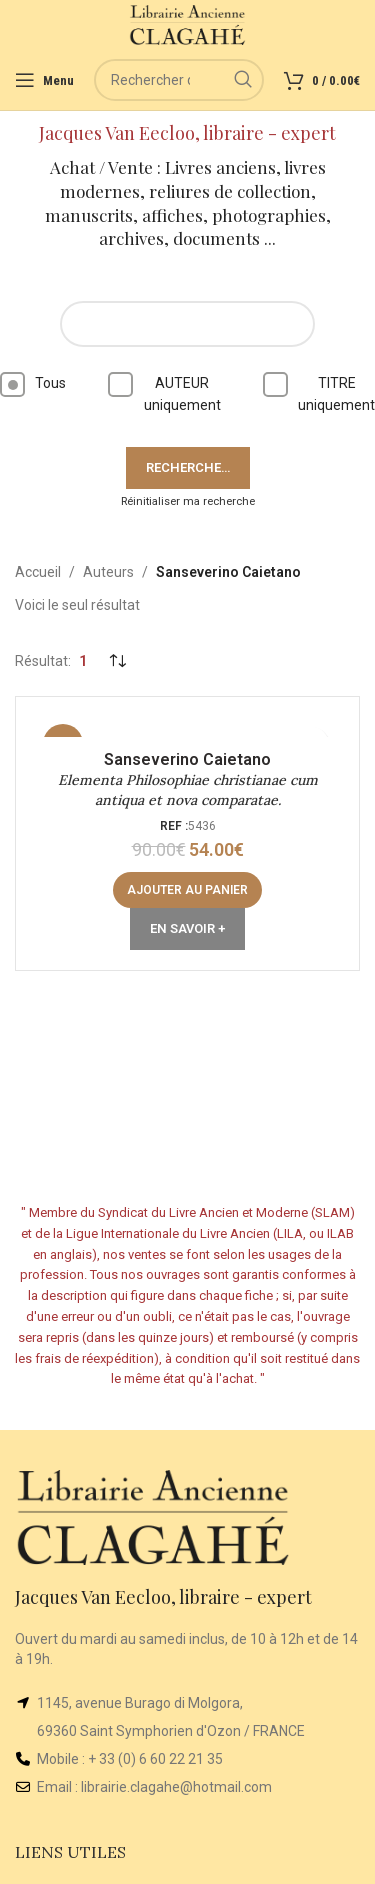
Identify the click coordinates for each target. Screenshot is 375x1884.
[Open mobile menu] (44, 80)
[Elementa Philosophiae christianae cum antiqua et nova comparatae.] (187, 727)
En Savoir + (187, 928)
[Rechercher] (179, 80)
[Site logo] (187, 24)
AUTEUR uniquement (164, 392)
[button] (187, 890)
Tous (33, 384)
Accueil (38, 572)
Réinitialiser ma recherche (188, 501)
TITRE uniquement (319, 392)
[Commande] (117, 661)
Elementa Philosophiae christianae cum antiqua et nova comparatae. (188, 790)
